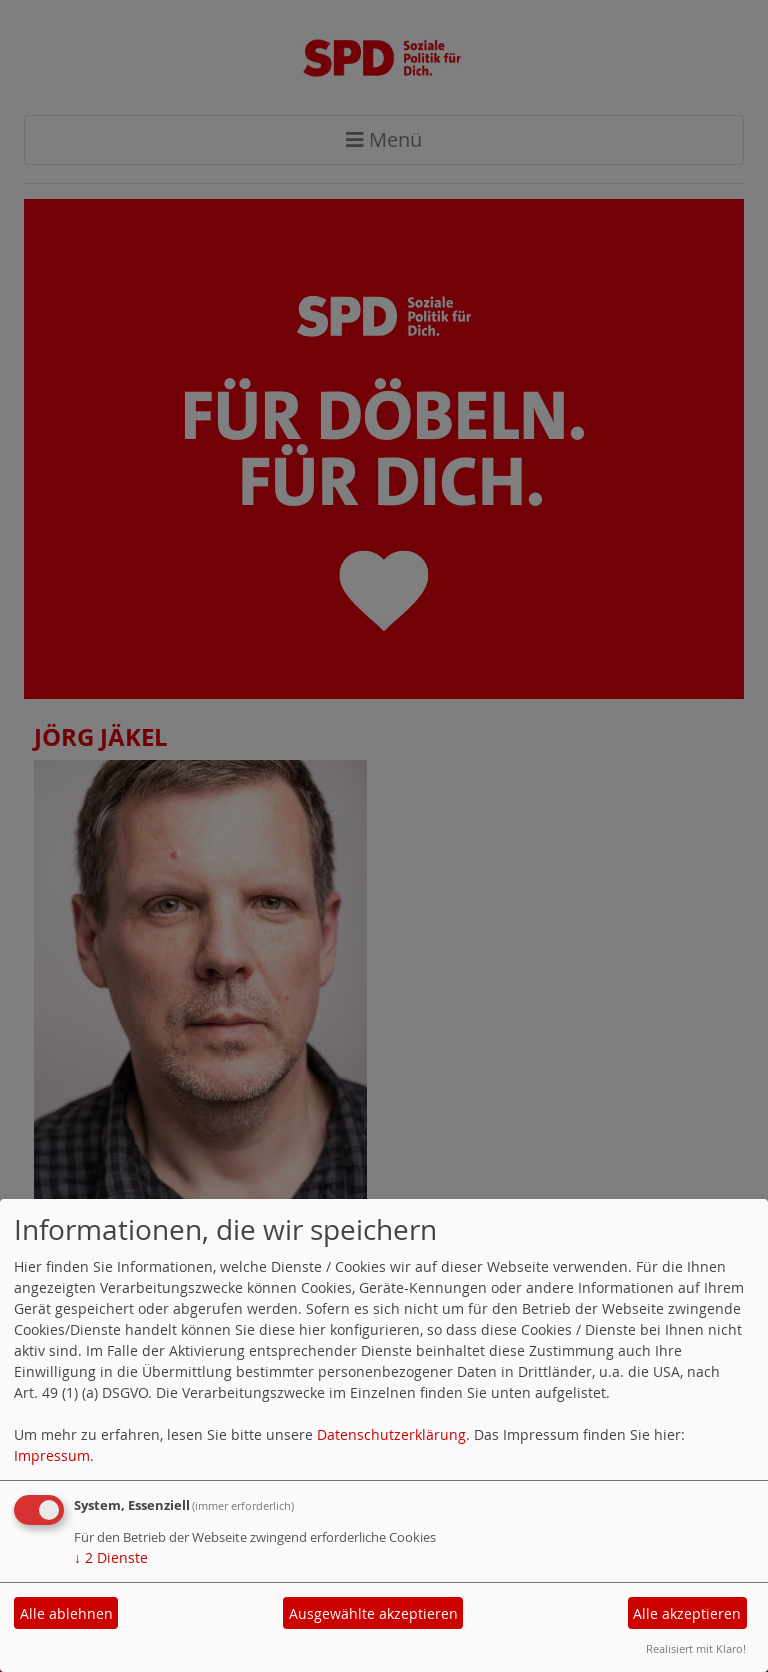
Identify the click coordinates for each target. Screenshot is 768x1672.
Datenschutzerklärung (391, 1434)
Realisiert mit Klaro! (696, 1648)
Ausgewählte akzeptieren (373, 1613)
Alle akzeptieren (687, 1613)
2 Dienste (111, 1557)
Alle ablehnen (66, 1613)
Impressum (52, 1455)
